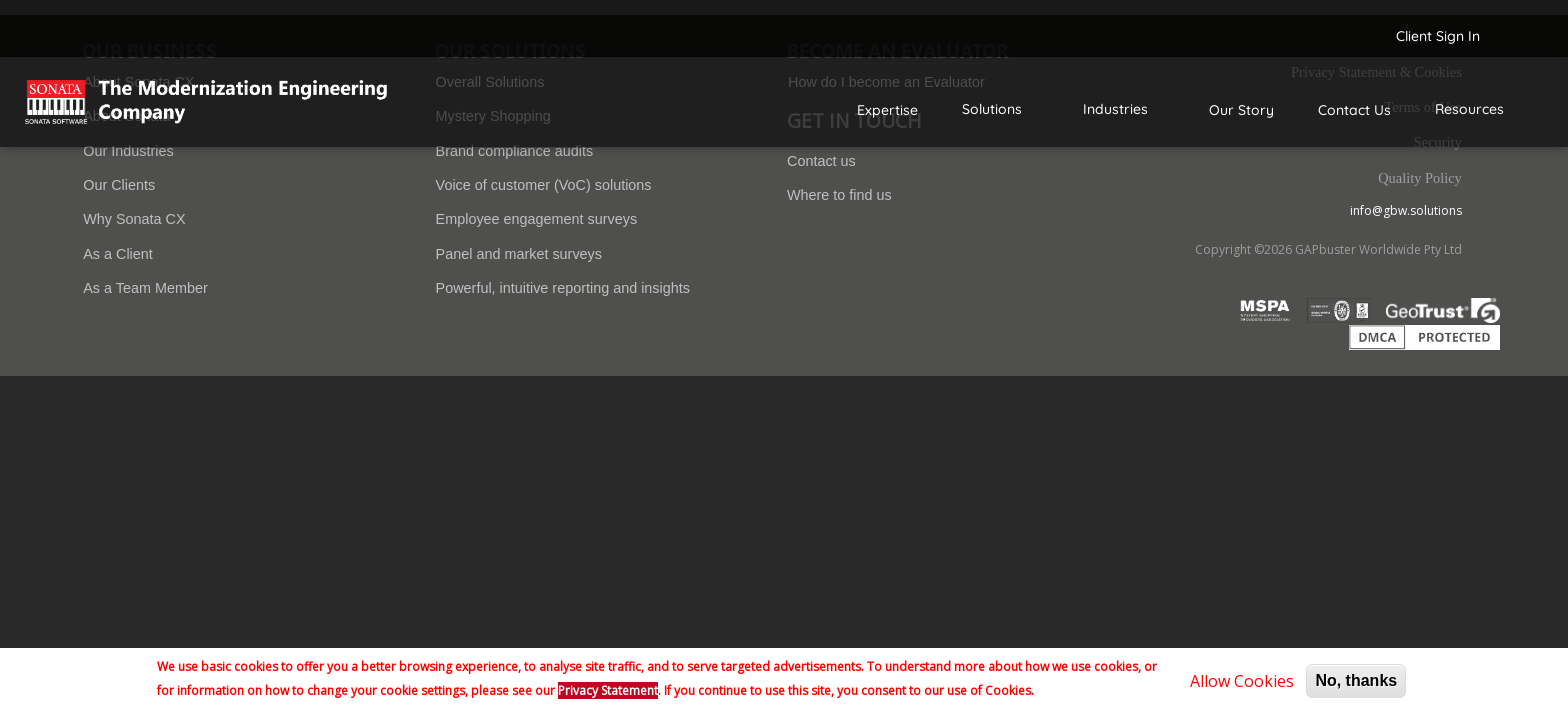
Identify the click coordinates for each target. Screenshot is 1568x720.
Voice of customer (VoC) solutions (544, 185)
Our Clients (119, 185)
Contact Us (1354, 110)
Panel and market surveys (519, 254)
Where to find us (839, 195)
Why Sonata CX (134, 219)
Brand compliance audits (515, 151)
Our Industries (128, 151)
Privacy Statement (608, 690)
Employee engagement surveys (537, 219)
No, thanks (1356, 680)
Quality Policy (1420, 178)
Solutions (992, 109)
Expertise (887, 110)
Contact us (821, 161)
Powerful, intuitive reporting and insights (563, 288)
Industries (1115, 109)
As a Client (118, 254)
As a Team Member (145, 288)
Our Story (1241, 110)
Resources (1469, 109)
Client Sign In (1438, 36)
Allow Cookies (1242, 681)
